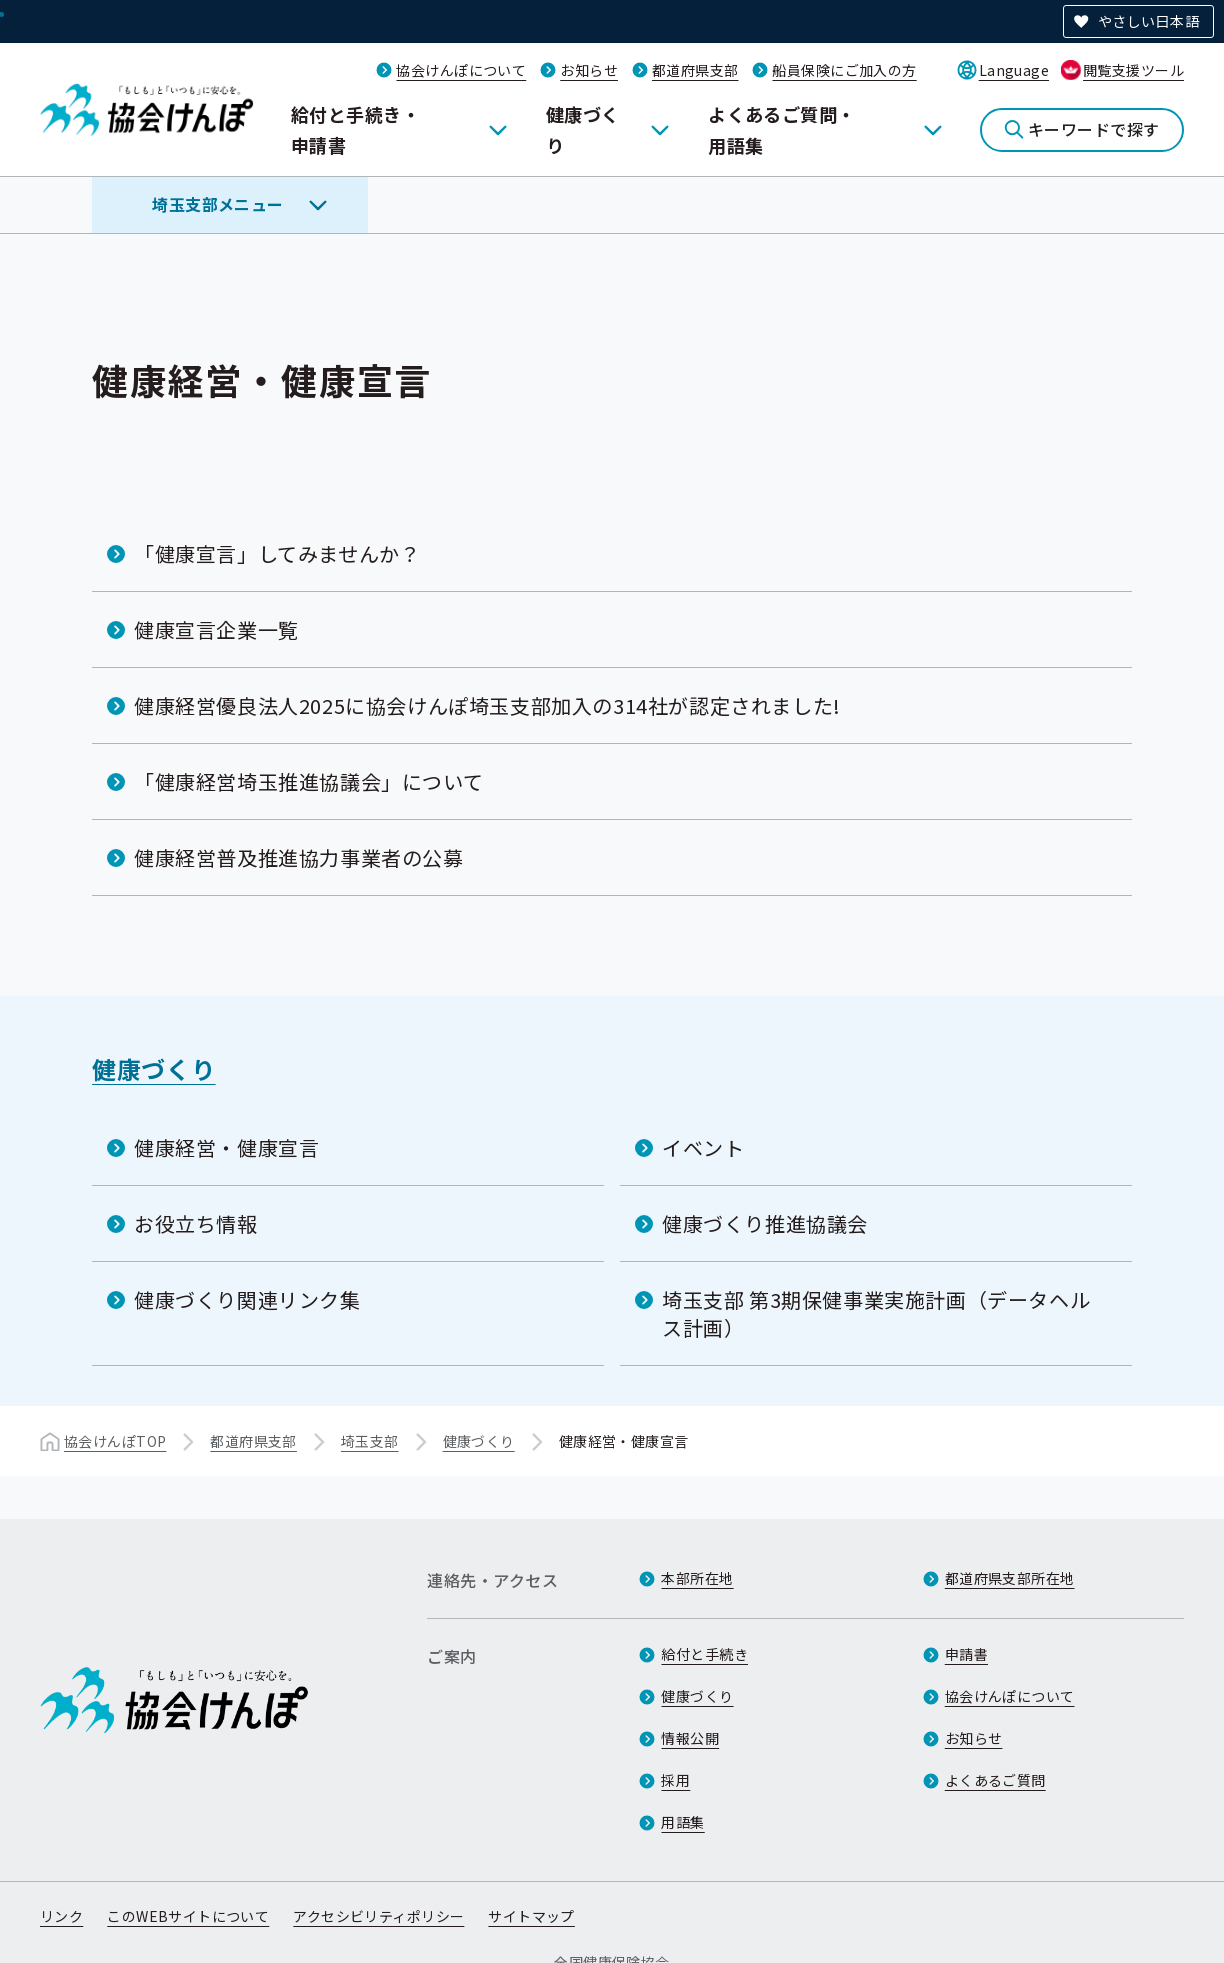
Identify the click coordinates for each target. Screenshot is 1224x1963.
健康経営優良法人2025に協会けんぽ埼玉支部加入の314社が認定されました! (487, 705)
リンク (61, 1916)
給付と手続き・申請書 (355, 129)
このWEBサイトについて (188, 1916)
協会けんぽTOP (115, 1441)
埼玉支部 (370, 1441)
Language (1014, 70)
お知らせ (589, 70)
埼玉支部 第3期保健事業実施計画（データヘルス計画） (876, 1313)
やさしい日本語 (1148, 21)
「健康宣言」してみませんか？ (277, 553)
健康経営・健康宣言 (226, 1147)
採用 (675, 1780)
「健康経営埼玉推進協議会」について (308, 781)
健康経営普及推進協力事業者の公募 (299, 857)
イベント (703, 1147)
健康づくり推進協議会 (765, 1223)
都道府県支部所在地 (1010, 1578)
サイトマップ (531, 1916)
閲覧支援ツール (1133, 70)
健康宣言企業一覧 (216, 629)
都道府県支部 (695, 70)
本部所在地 (697, 1578)
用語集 (682, 1822)
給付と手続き (704, 1654)
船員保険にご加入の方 (844, 70)
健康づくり (583, 129)
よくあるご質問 (995, 1780)
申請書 (966, 1654)
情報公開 (690, 1738)
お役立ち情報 (196, 1223)
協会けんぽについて (461, 70)
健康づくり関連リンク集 (247, 1299)
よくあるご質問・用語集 (782, 129)
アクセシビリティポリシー (378, 1916)
